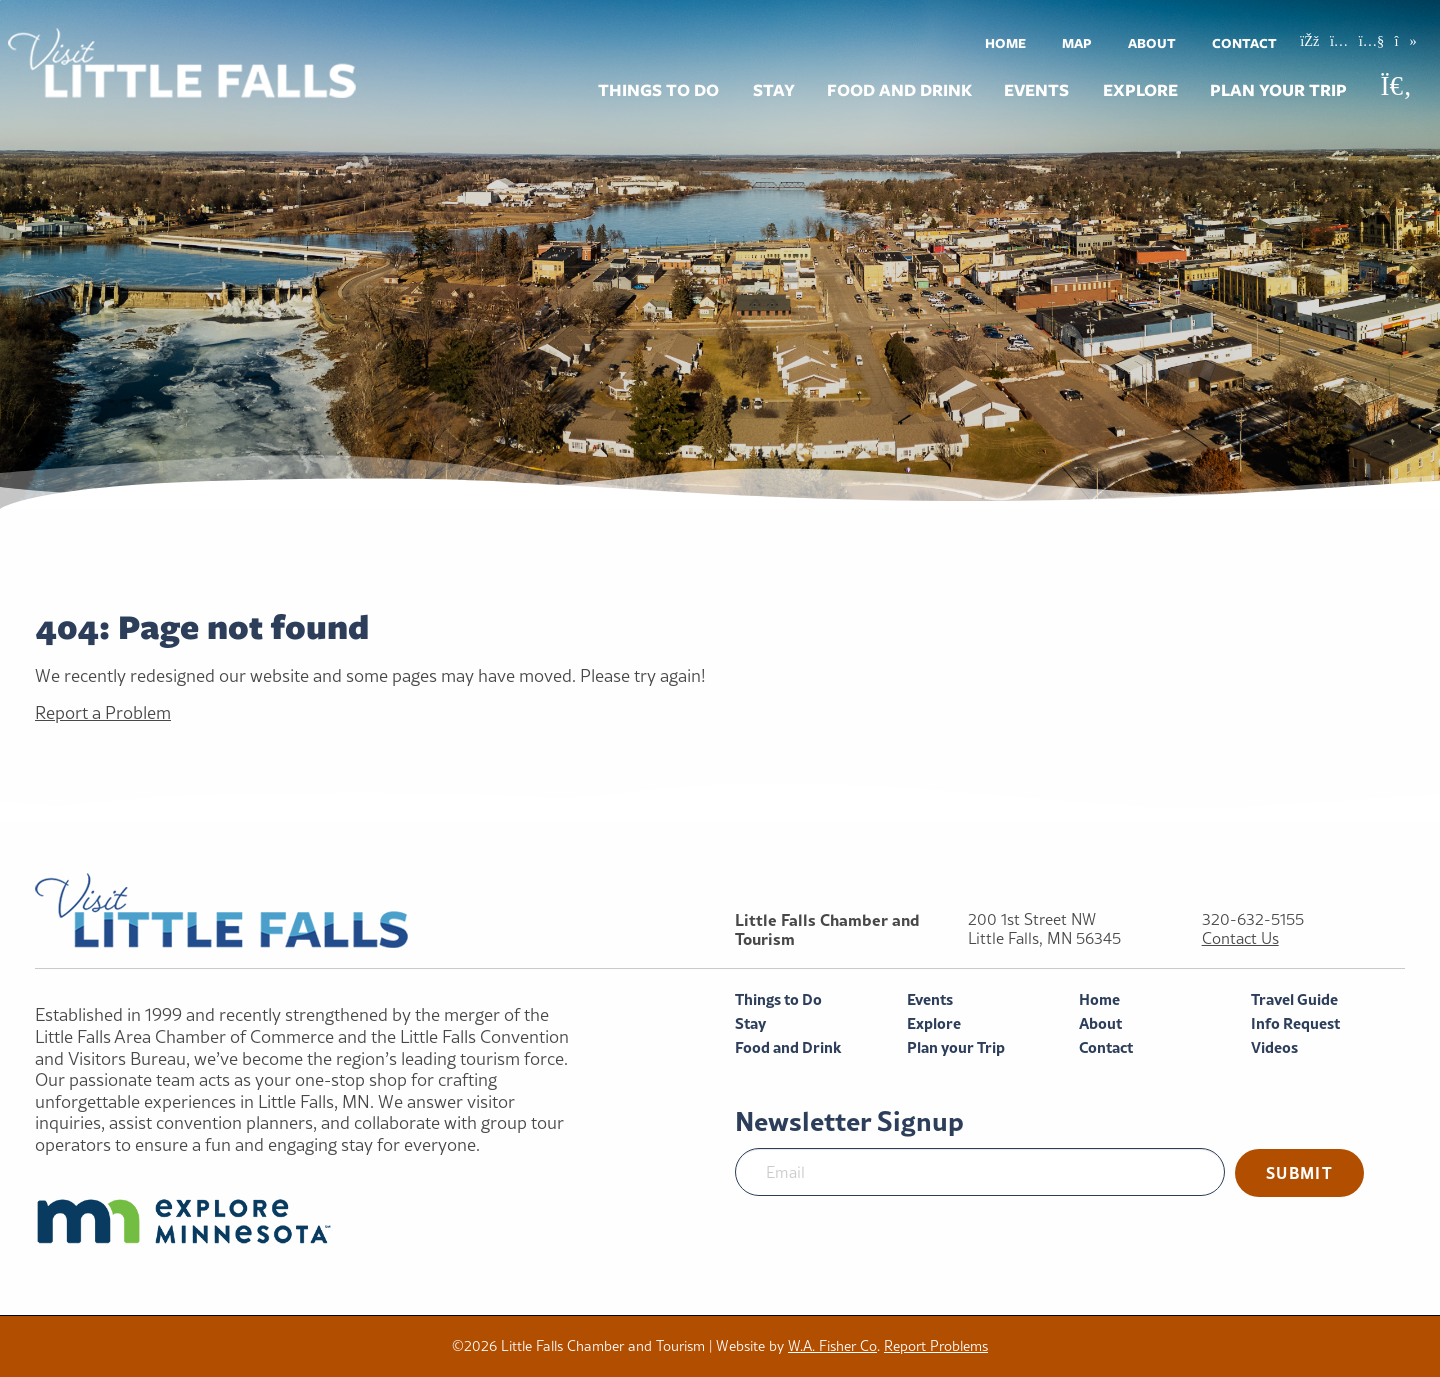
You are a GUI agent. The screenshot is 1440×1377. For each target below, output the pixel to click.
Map (1077, 43)
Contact (1244, 43)
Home (1005, 43)
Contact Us (1240, 938)
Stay (774, 90)
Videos (1274, 1047)
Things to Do (658, 90)
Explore (1140, 90)
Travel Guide (1294, 999)
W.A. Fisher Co (832, 1346)
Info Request (1295, 1023)
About (1152, 43)
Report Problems (936, 1346)
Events (1036, 90)
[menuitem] (1005, 42)
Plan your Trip (1278, 90)
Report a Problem (103, 712)
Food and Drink (899, 90)
